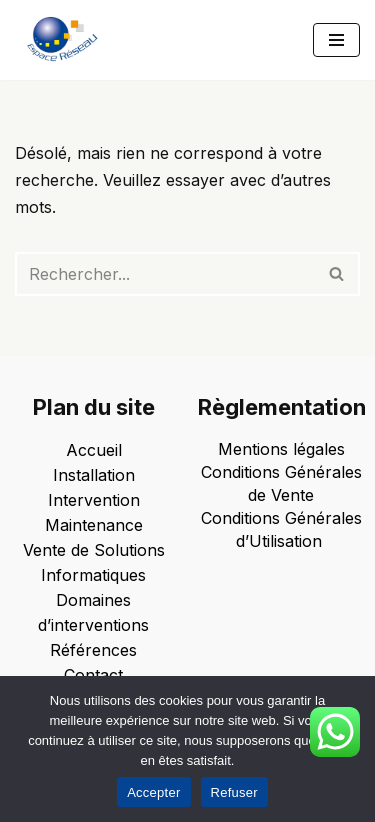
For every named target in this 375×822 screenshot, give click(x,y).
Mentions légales (281, 449)
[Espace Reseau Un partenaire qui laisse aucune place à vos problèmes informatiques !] (67, 40)
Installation (94, 475)
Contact (93, 675)
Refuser (234, 792)
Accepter (153, 792)
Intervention (94, 500)
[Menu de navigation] (336, 40)
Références (93, 650)
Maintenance (94, 525)
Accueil (94, 450)
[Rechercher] (165, 274)
